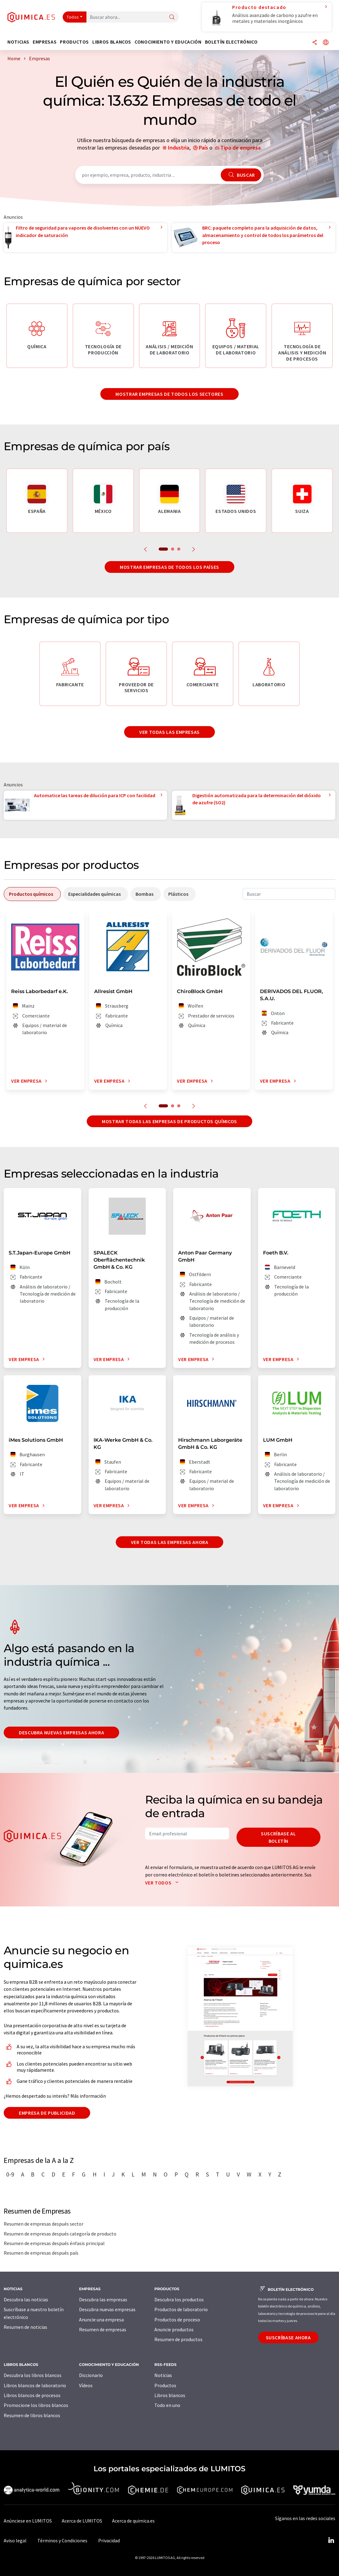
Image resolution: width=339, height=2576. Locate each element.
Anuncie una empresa (101, 2319)
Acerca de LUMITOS (82, 2521)
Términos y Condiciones (62, 2540)
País (203, 147)
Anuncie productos (174, 2329)
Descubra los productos (179, 2299)
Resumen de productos (178, 2339)
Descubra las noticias (26, 2299)
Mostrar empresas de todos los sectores (169, 394)
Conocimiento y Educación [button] (168, 42)
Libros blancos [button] (111, 42)
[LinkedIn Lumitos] (331, 2540)
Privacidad (109, 2540)
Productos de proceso (177, 2319)
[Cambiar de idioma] (325, 42)
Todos (73, 17)
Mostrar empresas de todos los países (169, 567)
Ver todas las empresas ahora (169, 1542)
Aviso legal (15, 2540)
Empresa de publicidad (47, 2113)
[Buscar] (172, 17)
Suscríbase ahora (288, 2337)
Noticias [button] (18, 42)
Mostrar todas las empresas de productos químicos (169, 1121)
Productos (165, 2385)
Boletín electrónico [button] (231, 42)
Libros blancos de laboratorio (35, 2385)
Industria (178, 147)
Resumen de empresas (102, 2329)
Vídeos (86, 2385)
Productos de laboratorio (181, 2309)
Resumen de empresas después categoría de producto (60, 2234)
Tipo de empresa (240, 147)
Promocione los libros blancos (36, 2405)
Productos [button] (74, 42)
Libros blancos (169, 2395)
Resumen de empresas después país (41, 2253)
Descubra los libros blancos (32, 2375)
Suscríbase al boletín (278, 1837)
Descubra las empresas (103, 2299)
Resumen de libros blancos (32, 2415)
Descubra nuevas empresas (107, 2309)
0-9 (10, 2174)
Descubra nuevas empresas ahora (61, 1732)
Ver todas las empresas (169, 732)
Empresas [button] (44, 42)
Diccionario (91, 2375)
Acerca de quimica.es (133, 2521)
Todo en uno (167, 2405)
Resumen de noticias (25, 2327)
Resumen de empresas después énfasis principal (54, 2243)
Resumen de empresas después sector (43, 2224)
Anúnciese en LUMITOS (28, 2521)
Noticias (163, 2375)
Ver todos (163, 1883)
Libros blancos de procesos (32, 2395)
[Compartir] (314, 42)
